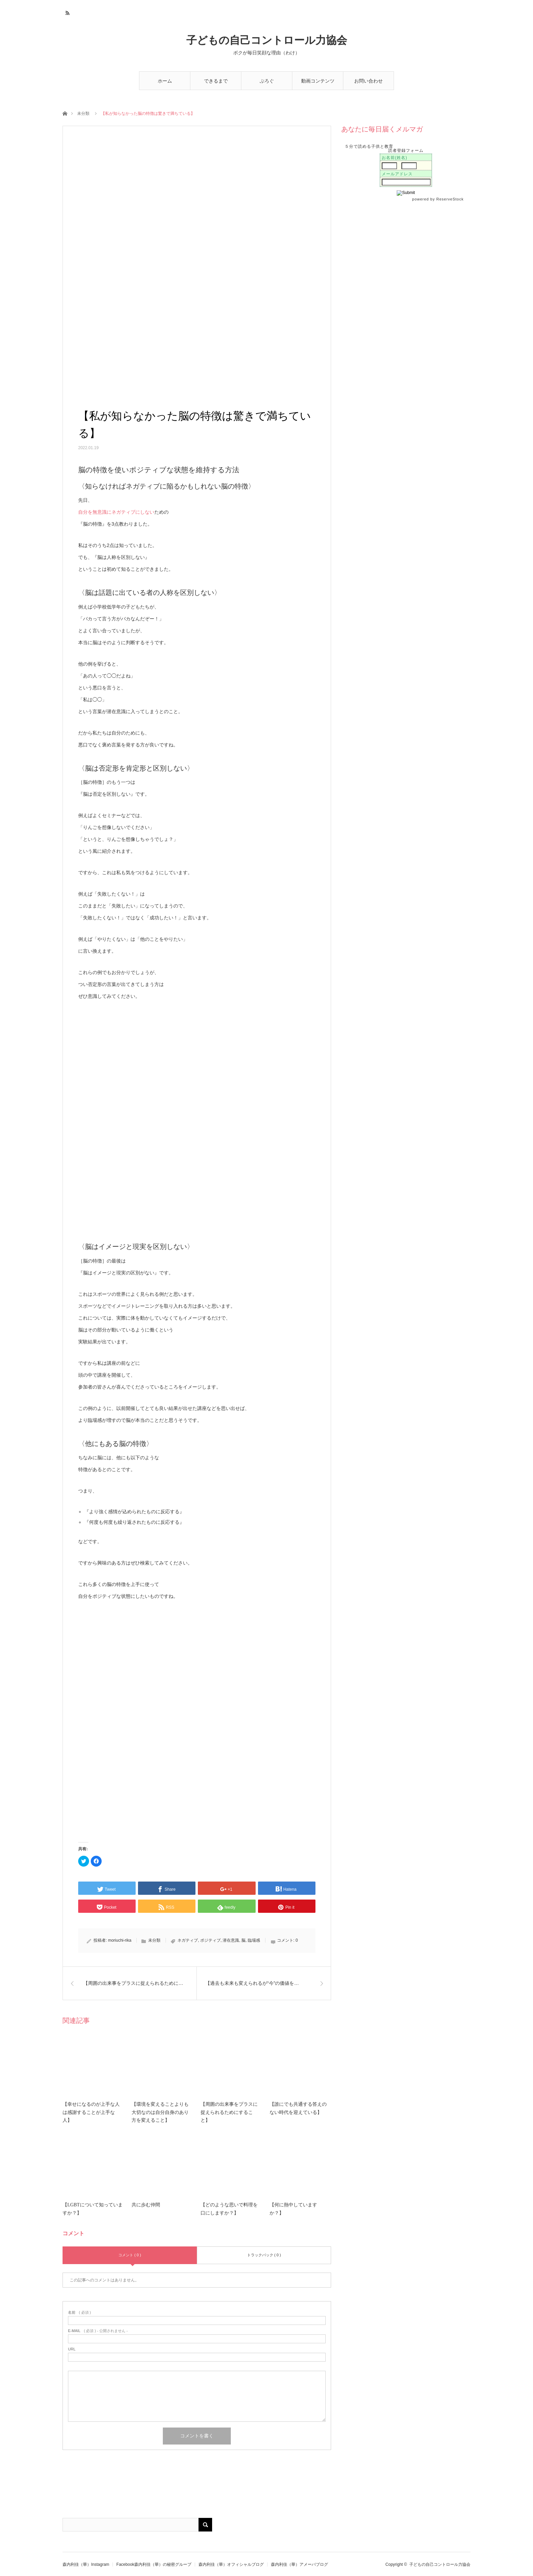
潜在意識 (231, 1940)
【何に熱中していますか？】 (293, 2209)
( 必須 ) (79, 2312)
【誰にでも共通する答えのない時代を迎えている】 (298, 2108)
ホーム (165, 81)
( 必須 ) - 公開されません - (98, 2331)
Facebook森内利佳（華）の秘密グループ (153, 2564)
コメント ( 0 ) (129, 2255)
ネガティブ (187, 1940)
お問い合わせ (368, 81)
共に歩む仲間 (146, 2204)
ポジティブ (210, 1940)
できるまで (216, 81)
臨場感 (254, 1940)
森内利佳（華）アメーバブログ (299, 2564)
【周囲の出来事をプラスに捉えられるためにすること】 (229, 2112)
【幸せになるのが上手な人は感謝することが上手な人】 (91, 2112)
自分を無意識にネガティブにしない (116, 512)
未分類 (83, 113)
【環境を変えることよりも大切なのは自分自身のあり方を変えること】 (160, 2112)
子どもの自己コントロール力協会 (266, 40)
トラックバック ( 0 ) (264, 2255)
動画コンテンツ (317, 81)
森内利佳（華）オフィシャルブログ (231, 2564)
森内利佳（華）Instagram (86, 2564)
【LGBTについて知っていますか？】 (93, 2209)
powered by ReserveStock (438, 199)
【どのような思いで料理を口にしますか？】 (229, 2209)
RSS (67, 12)
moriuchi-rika (120, 1940)
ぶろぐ (267, 81)
